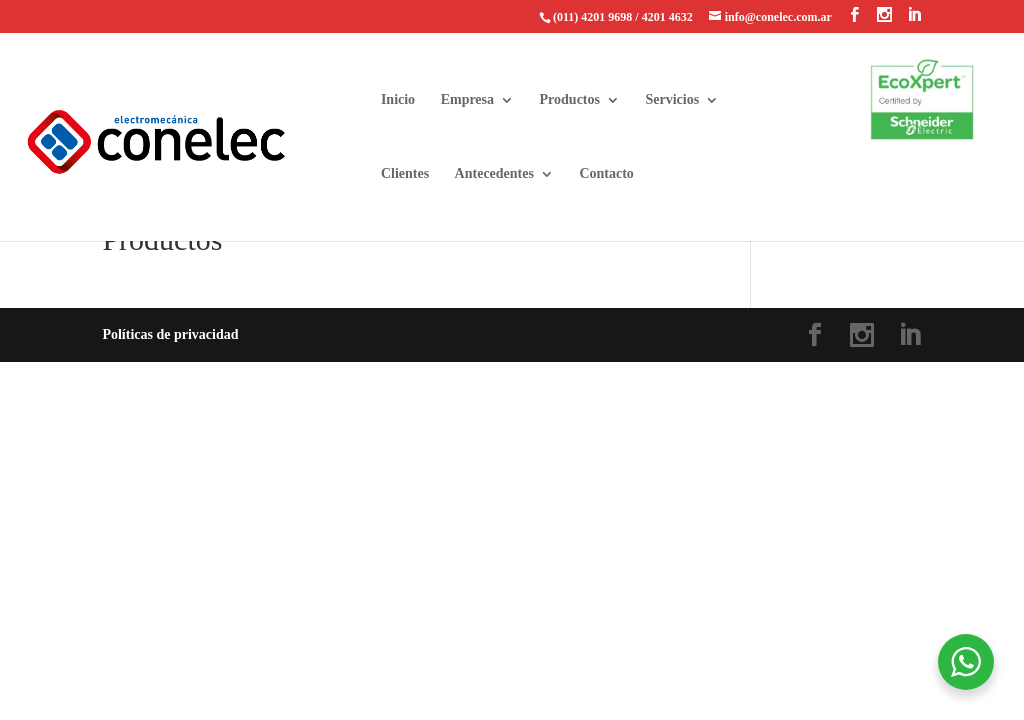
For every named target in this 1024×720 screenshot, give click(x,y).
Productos (570, 100)
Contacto (606, 174)
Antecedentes (494, 174)
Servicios (672, 100)
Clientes (405, 174)
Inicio (398, 100)
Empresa (467, 100)
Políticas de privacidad (170, 334)
